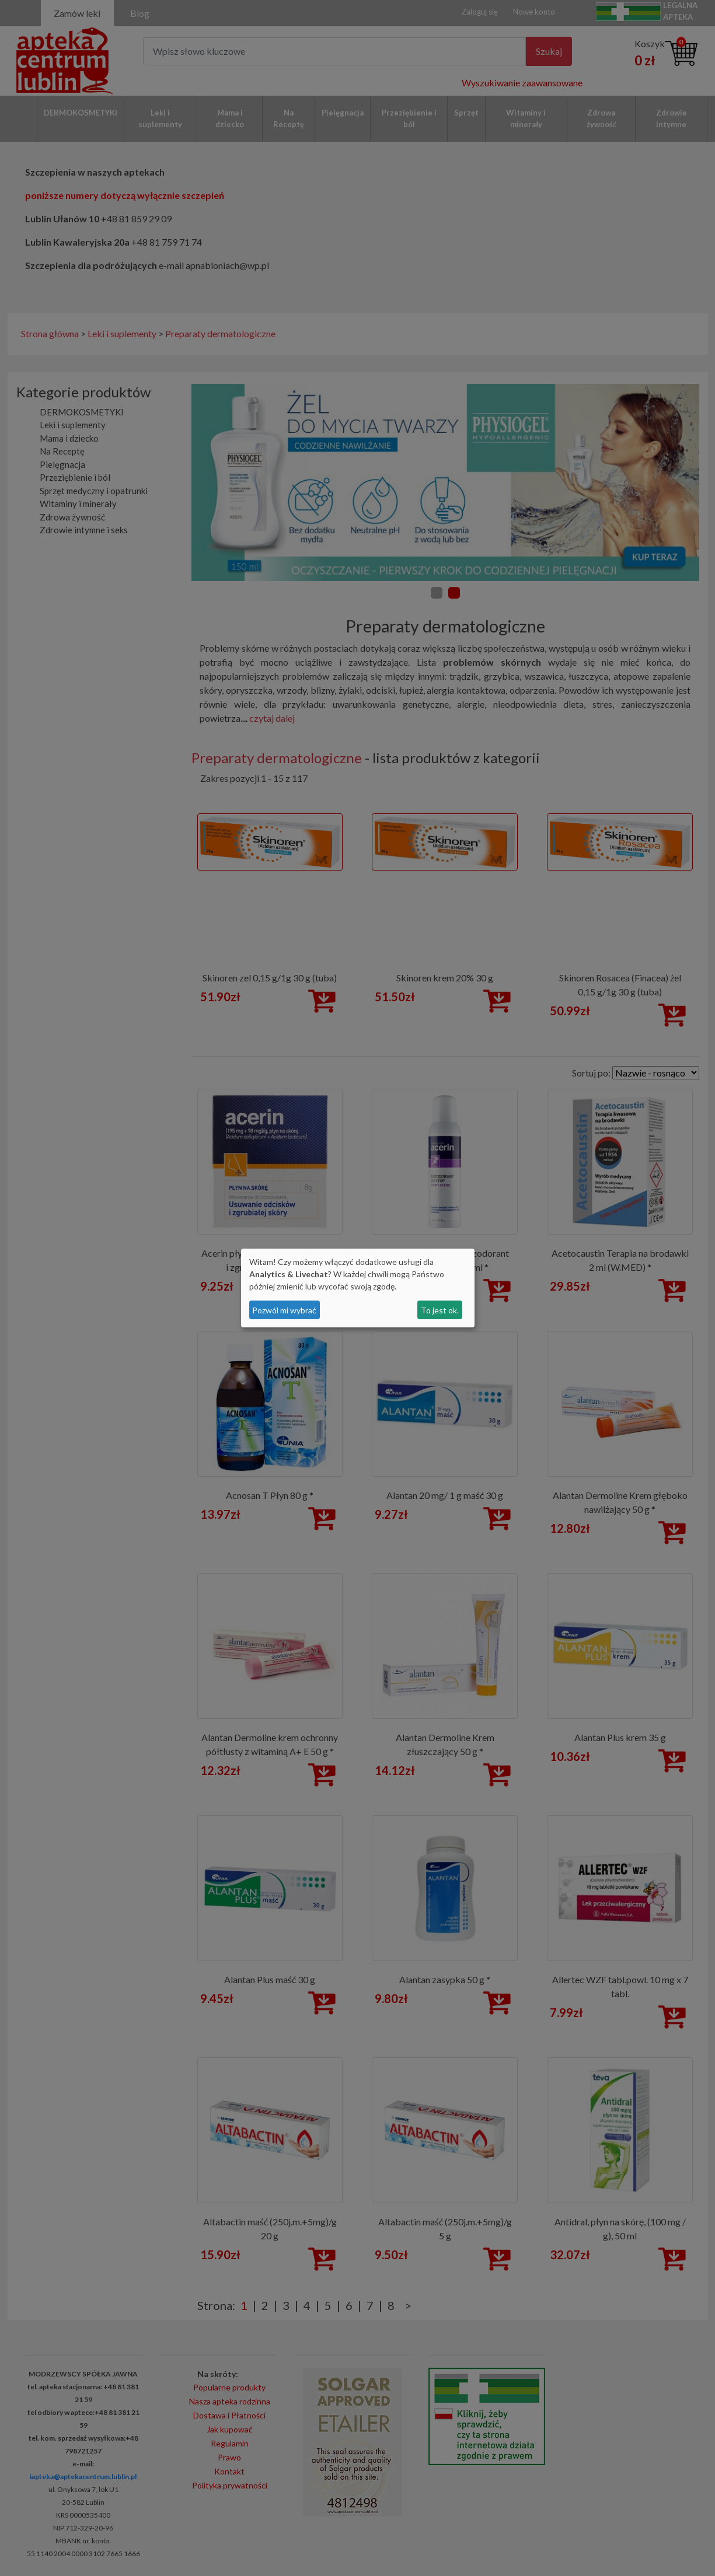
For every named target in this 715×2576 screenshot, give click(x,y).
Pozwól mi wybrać (284, 1310)
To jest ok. (440, 1310)
